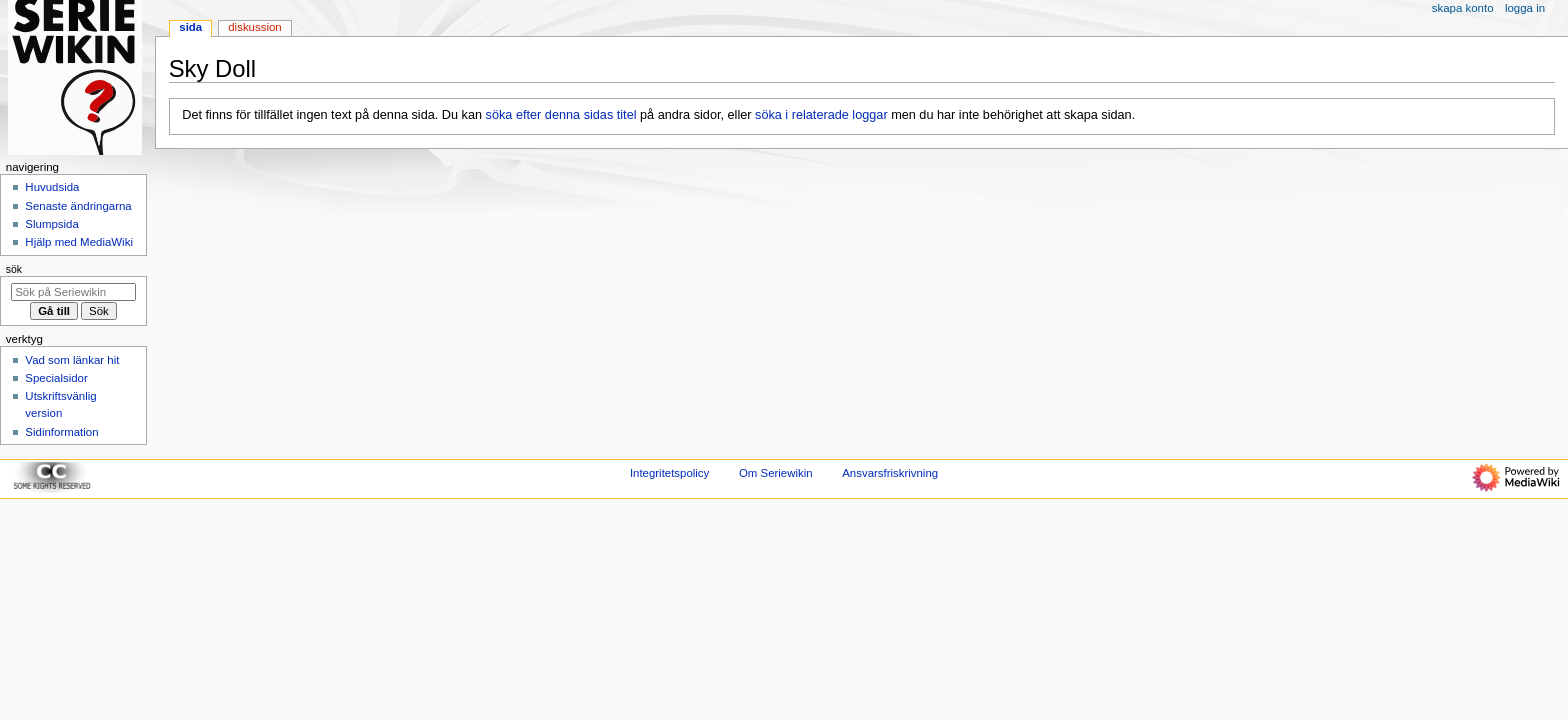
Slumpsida (51, 224)
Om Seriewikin (776, 473)
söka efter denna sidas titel (561, 115)
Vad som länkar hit (72, 360)
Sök (14, 269)
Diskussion (254, 27)
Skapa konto (1463, 8)
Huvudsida (52, 187)
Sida (190, 27)
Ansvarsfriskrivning (890, 473)
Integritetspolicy (669, 473)
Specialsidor (56, 378)
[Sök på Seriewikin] (73, 292)
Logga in (1525, 8)
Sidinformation (61, 432)
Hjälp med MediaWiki (79, 242)
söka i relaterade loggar (821, 115)
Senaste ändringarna (78, 206)
